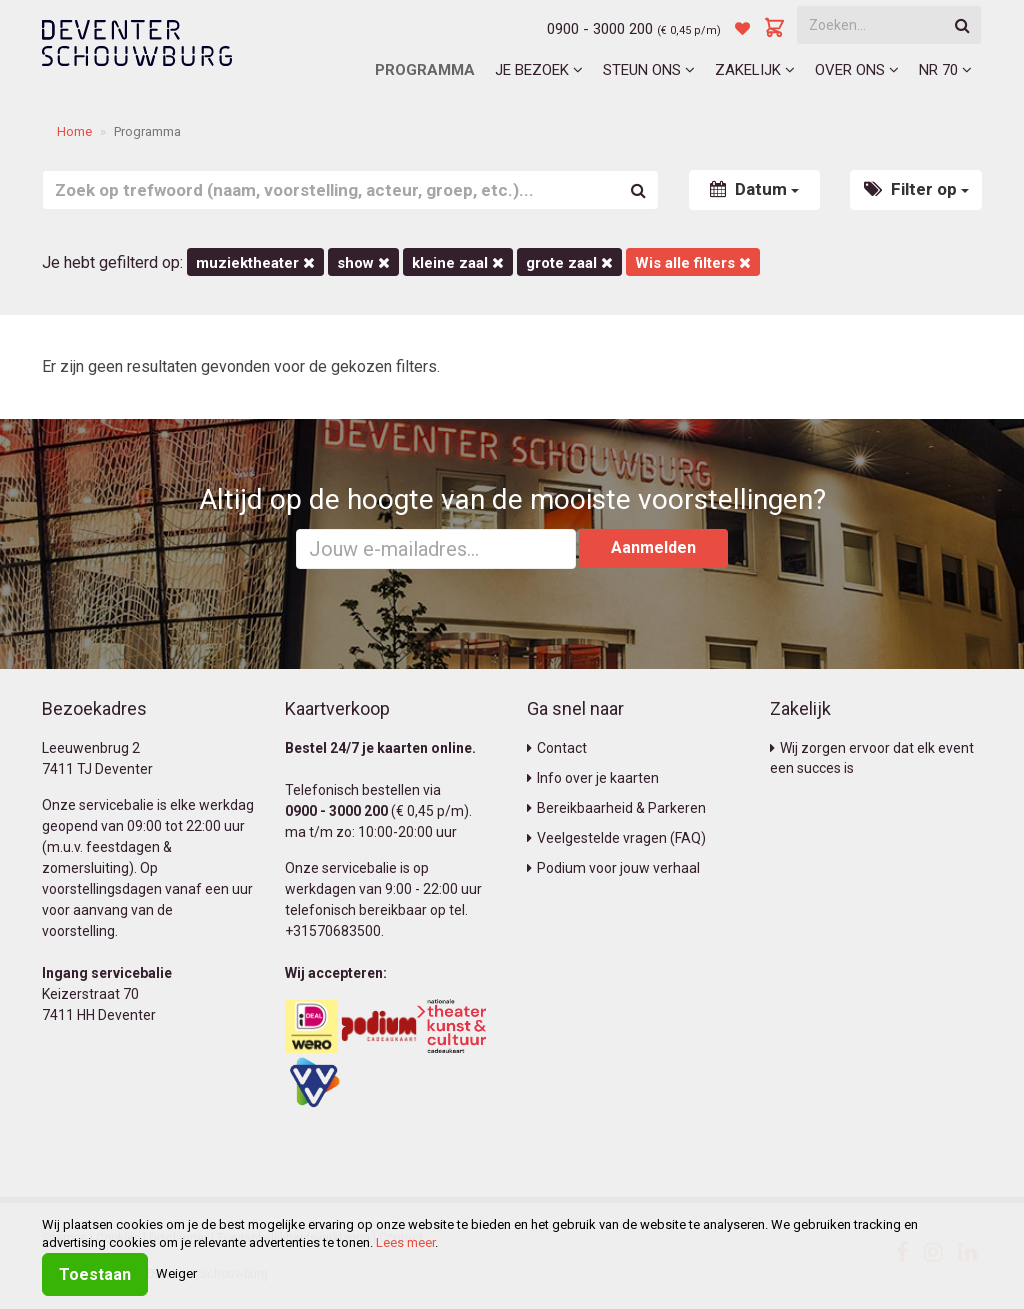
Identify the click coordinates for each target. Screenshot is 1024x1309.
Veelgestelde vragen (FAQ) (616, 838)
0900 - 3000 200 (600, 29)
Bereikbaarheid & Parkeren (616, 808)
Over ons (857, 70)
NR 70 (945, 70)
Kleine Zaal (458, 263)
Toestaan (95, 1274)
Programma (425, 70)
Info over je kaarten (593, 778)
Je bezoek (539, 70)
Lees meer (405, 1242)
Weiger (176, 1273)
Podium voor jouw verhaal (613, 868)
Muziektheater (255, 263)
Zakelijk (755, 70)
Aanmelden (653, 547)
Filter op (916, 189)
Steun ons (649, 70)
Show (363, 263)
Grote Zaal (569, 263)
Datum (754, 189)
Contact (557, 748)
